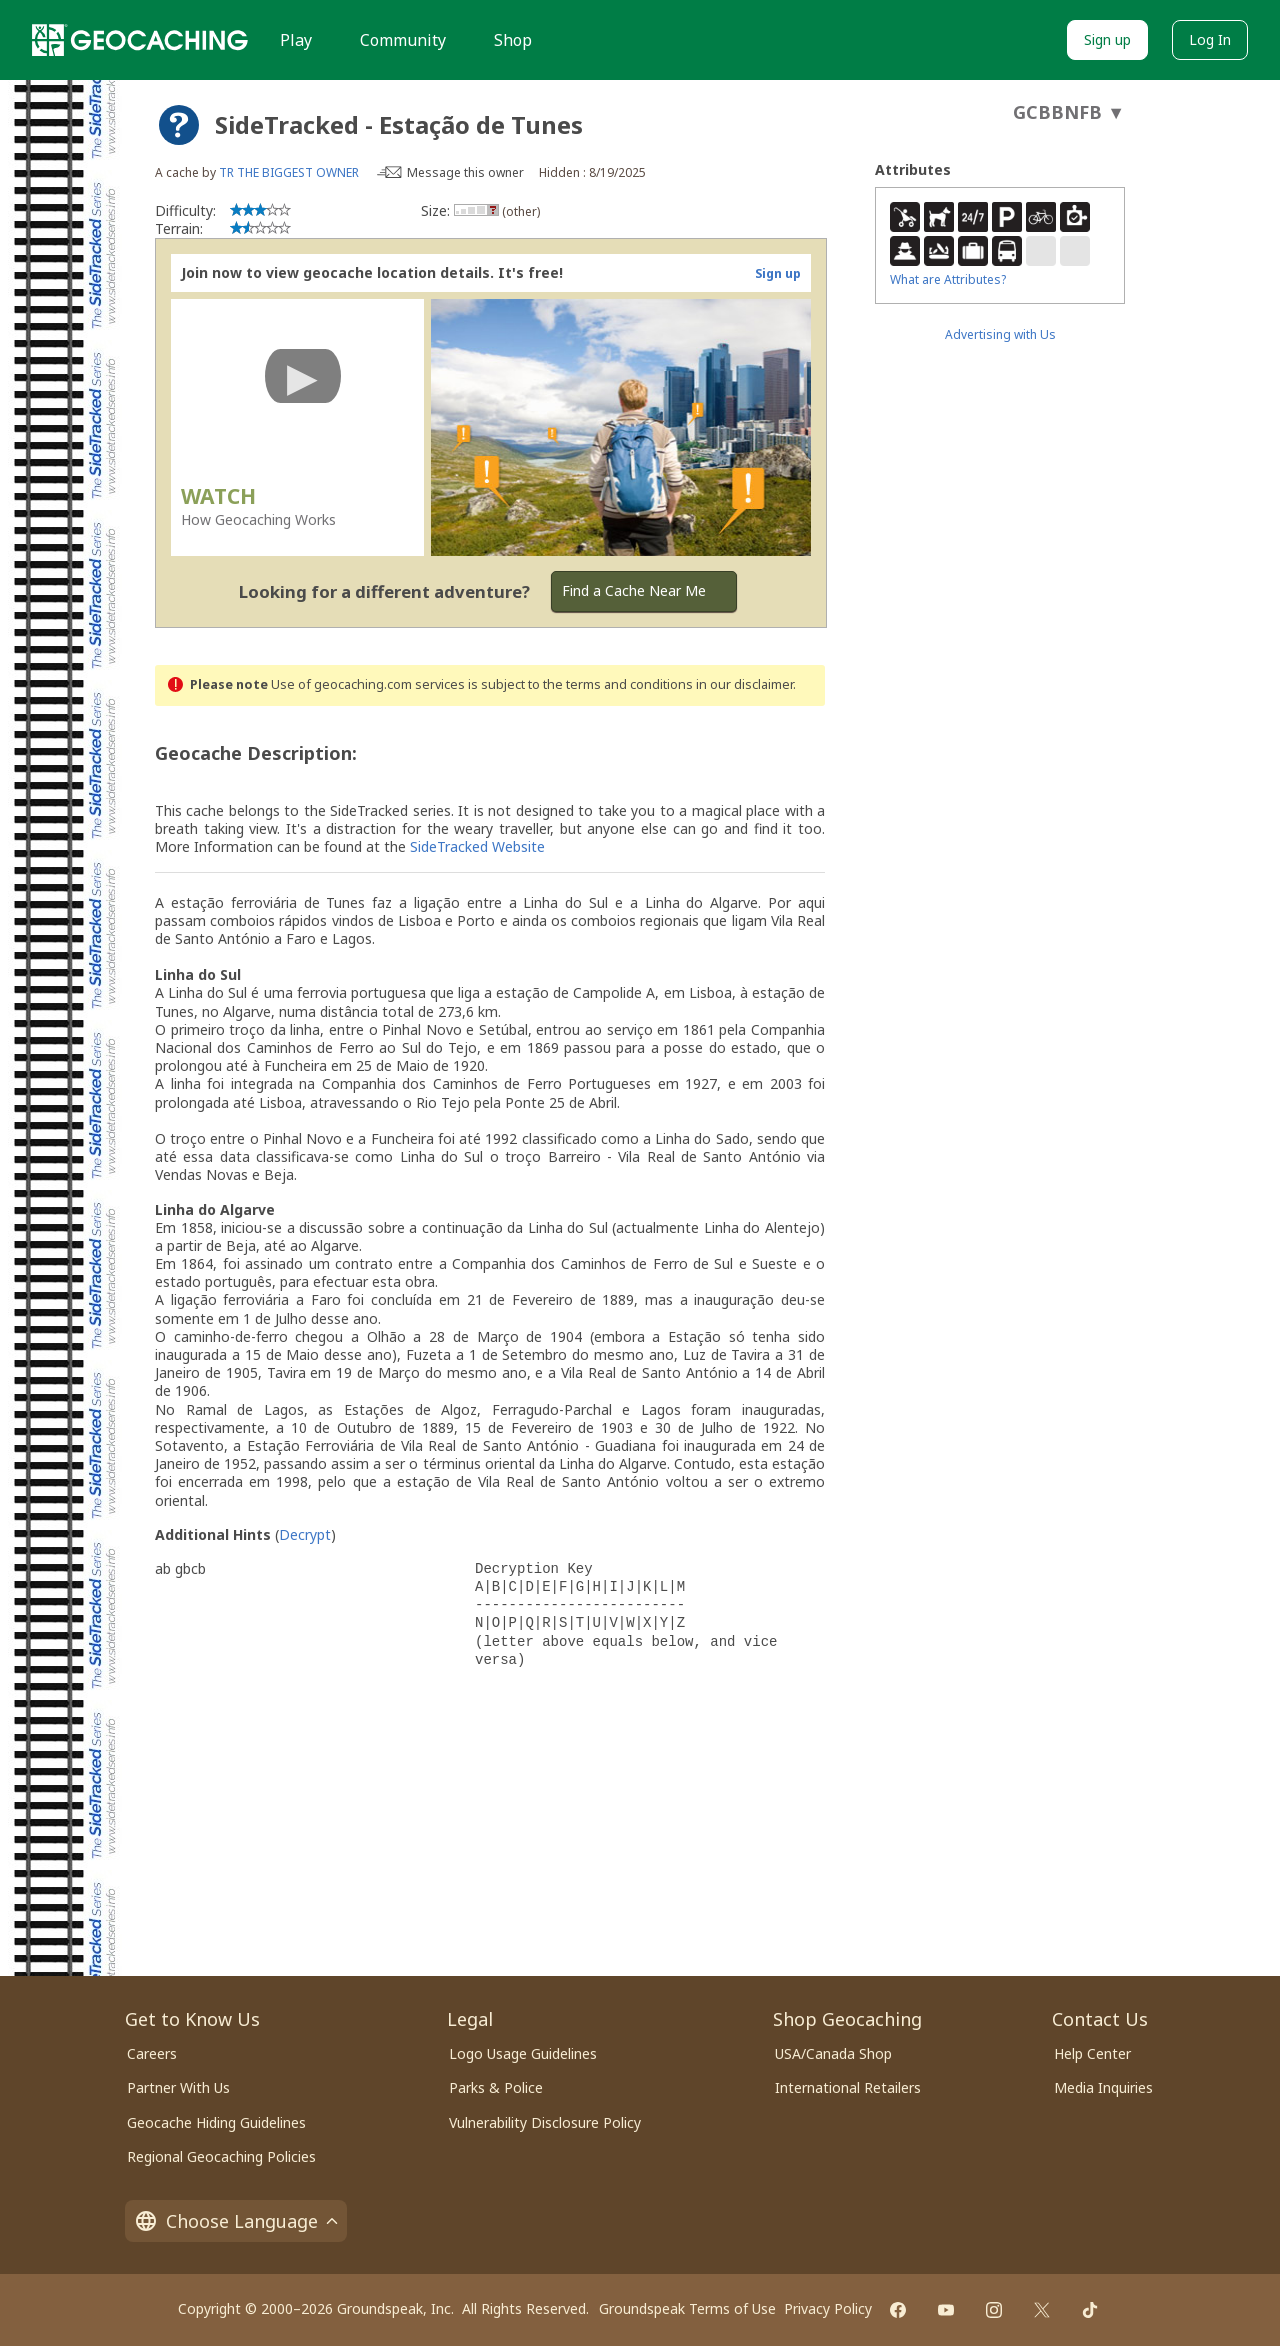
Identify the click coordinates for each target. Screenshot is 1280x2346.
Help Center (1092, 2053)
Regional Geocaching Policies (221, 2156)
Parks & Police (496, 2087)
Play (296, 40)
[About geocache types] (179, 125)
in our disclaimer (744, 684)
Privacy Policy (828, 2308)
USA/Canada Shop (833, 2053)
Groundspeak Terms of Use (687, 2308)
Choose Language (236, 2221)
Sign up (1107, 39)
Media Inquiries (1103, 2087)
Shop (513, 40)
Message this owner (465, 172)
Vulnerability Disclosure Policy (545, 2122)
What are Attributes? (948, 279)
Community (403, 40)
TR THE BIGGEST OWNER (289, 172)
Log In (1210, 39)
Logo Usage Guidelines (523, 2053)
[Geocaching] (140, 40)
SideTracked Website (477, 846)
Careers (152, 2053)
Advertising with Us (1000, 334)
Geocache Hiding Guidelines (216, 2122)
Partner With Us (178, 2087)
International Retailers (848, 2087)
